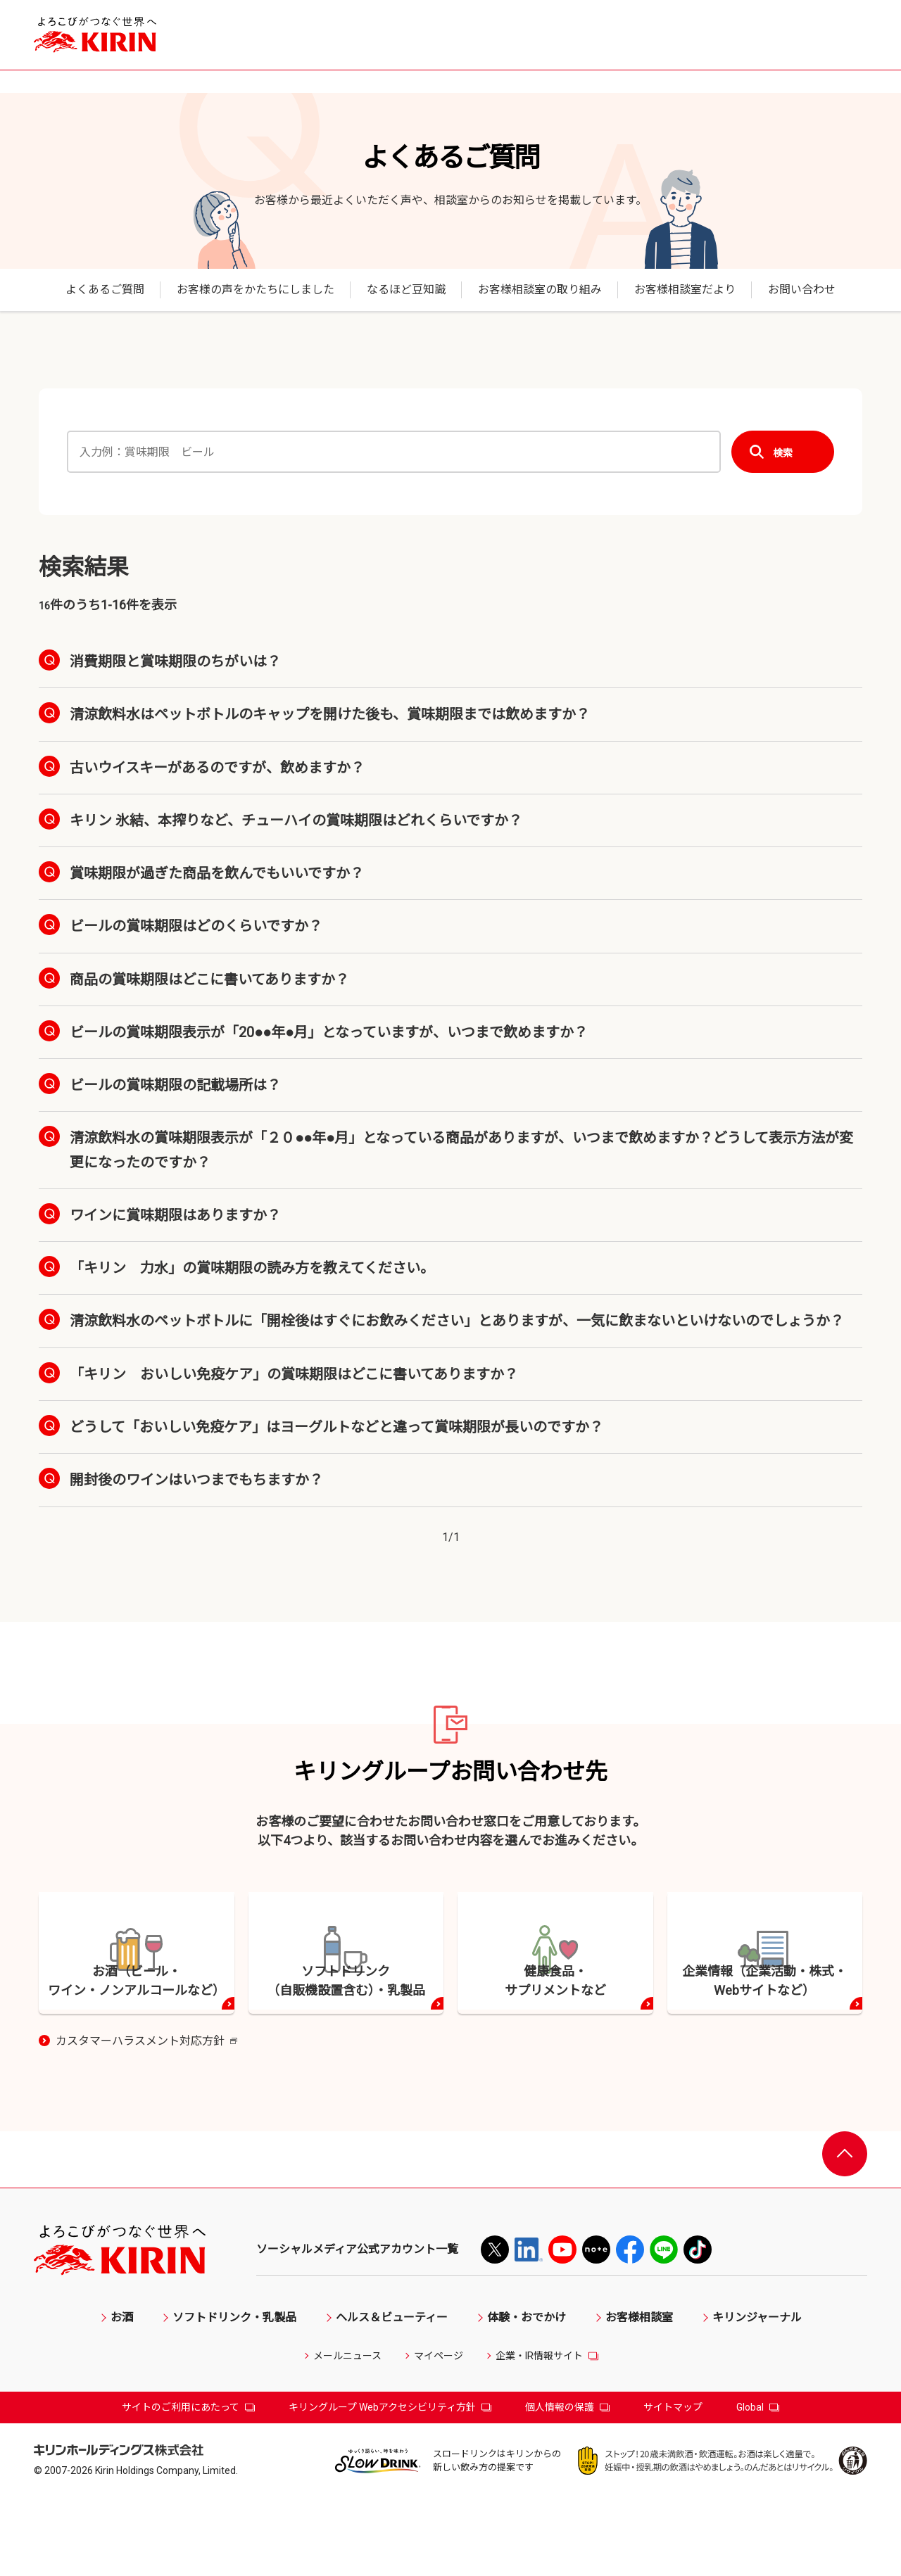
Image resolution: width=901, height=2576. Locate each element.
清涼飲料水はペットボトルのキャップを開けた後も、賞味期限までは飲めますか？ (330, 714)
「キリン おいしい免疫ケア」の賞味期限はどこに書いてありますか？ (294, 1374)
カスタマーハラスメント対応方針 (146, 2119)
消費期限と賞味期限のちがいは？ (175, 661)
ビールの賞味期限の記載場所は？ (175, 1085)
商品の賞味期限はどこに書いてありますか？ (209, 979)
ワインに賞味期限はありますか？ (175, 1215)
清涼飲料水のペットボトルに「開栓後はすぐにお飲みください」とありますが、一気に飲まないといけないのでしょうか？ (457, 1320)
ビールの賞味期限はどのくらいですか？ (196, 926)
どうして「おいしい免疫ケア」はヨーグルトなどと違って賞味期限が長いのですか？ (336, 1427)
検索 (782, 452)
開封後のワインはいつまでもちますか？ (196, 1479)
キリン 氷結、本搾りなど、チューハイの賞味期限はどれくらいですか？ (296, 820)
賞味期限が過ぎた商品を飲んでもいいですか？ (217, 873)
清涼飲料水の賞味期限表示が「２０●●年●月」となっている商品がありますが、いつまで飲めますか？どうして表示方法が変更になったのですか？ (461, 1149)
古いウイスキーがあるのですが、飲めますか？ (217, 767)
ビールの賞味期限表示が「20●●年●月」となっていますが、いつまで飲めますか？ (329, 1032)
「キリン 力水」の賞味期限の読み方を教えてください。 (252, 1268)
